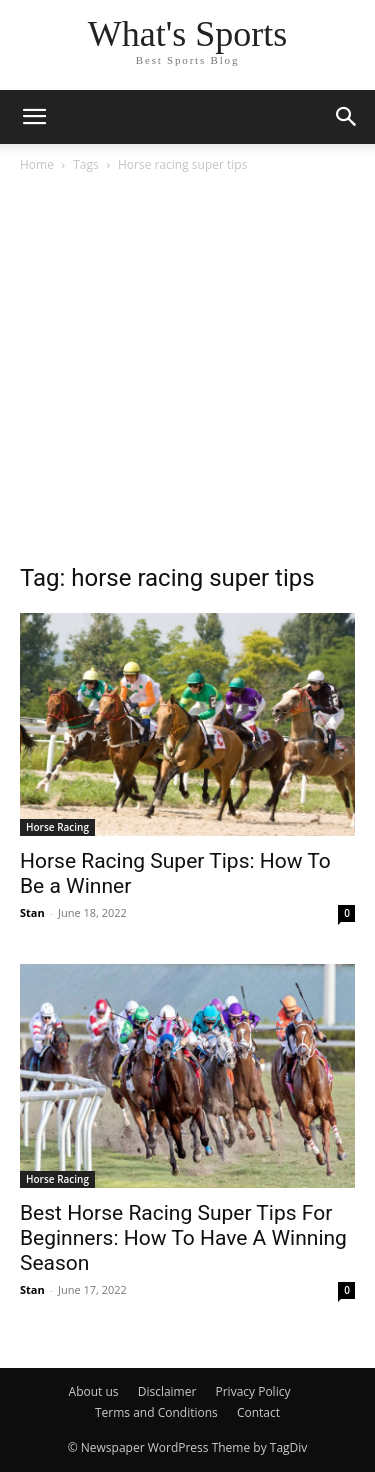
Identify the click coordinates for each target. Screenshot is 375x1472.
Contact (258, 1412)
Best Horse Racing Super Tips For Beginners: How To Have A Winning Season (183, 1238)
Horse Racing (57, 827)
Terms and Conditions (156, 1412)
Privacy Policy (252, 1391)
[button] (34, 117)
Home (37, 164)
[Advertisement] (187, 373)
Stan (32, 912)
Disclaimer (167, 1391)
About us (94, 1391)
